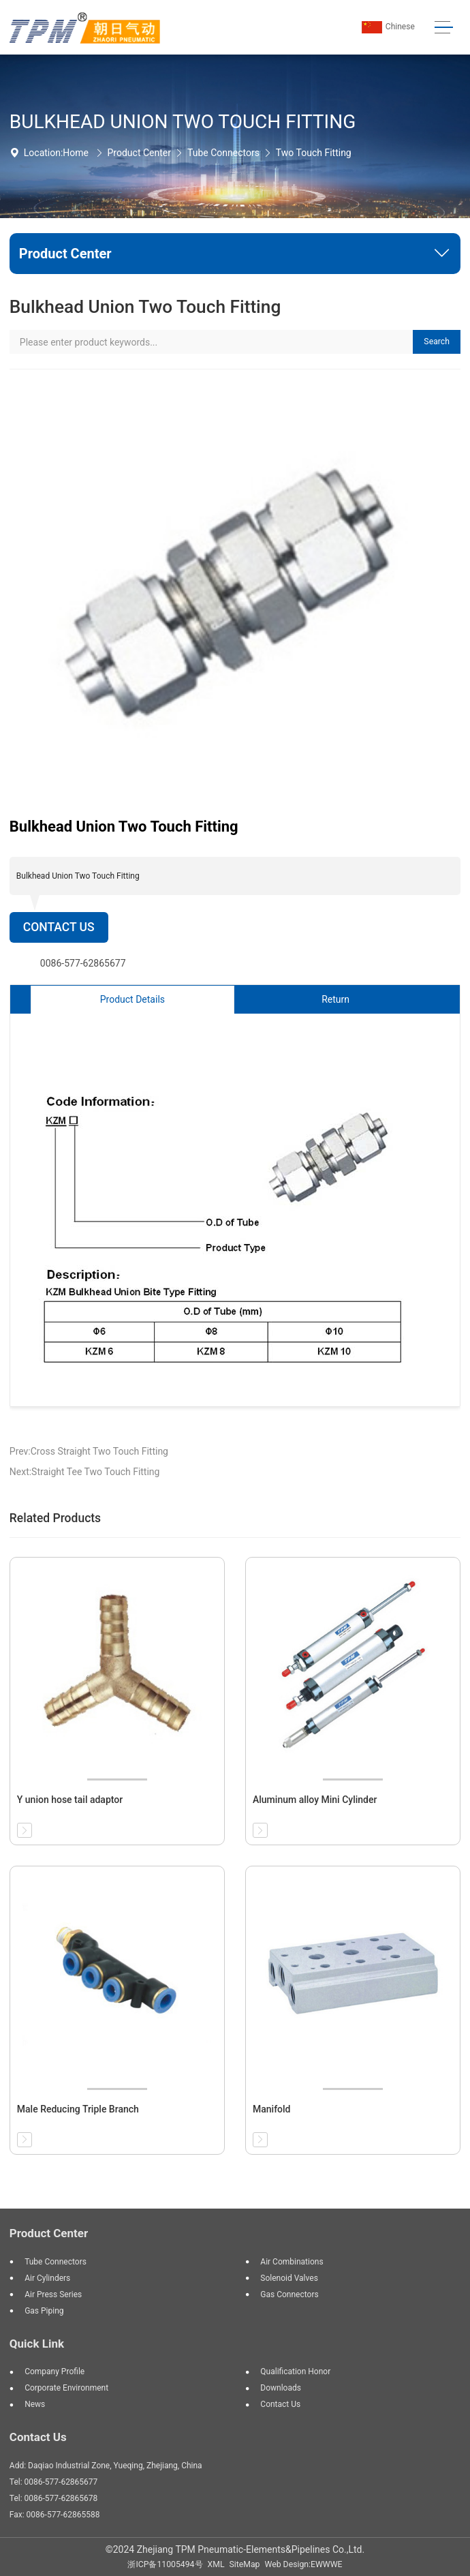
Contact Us (59, 927)
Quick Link (37, 2343)
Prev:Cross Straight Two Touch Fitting (89, 1451)
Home (76, 152)
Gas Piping (44, 2311)
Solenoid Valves (289, 2278)
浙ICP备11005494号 (164, 2564)
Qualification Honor (295, 2371)
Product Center (139, 152)
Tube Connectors (223, 152)
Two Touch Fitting (313, 152)
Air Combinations (291, 2262)
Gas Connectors (289, 2294)
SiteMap (245, 2564)
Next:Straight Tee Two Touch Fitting (85, 1471)
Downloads (280, 2388)
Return (335, 999)
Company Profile (54, 2371)
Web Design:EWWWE (304, 2564)
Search (437, 341)
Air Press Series (53, 2294)
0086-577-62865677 (83, 963)
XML (216, 2564)
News (35, 2404)
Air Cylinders (47, 2278)
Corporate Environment (66, 2388)
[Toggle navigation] (443, 27)
